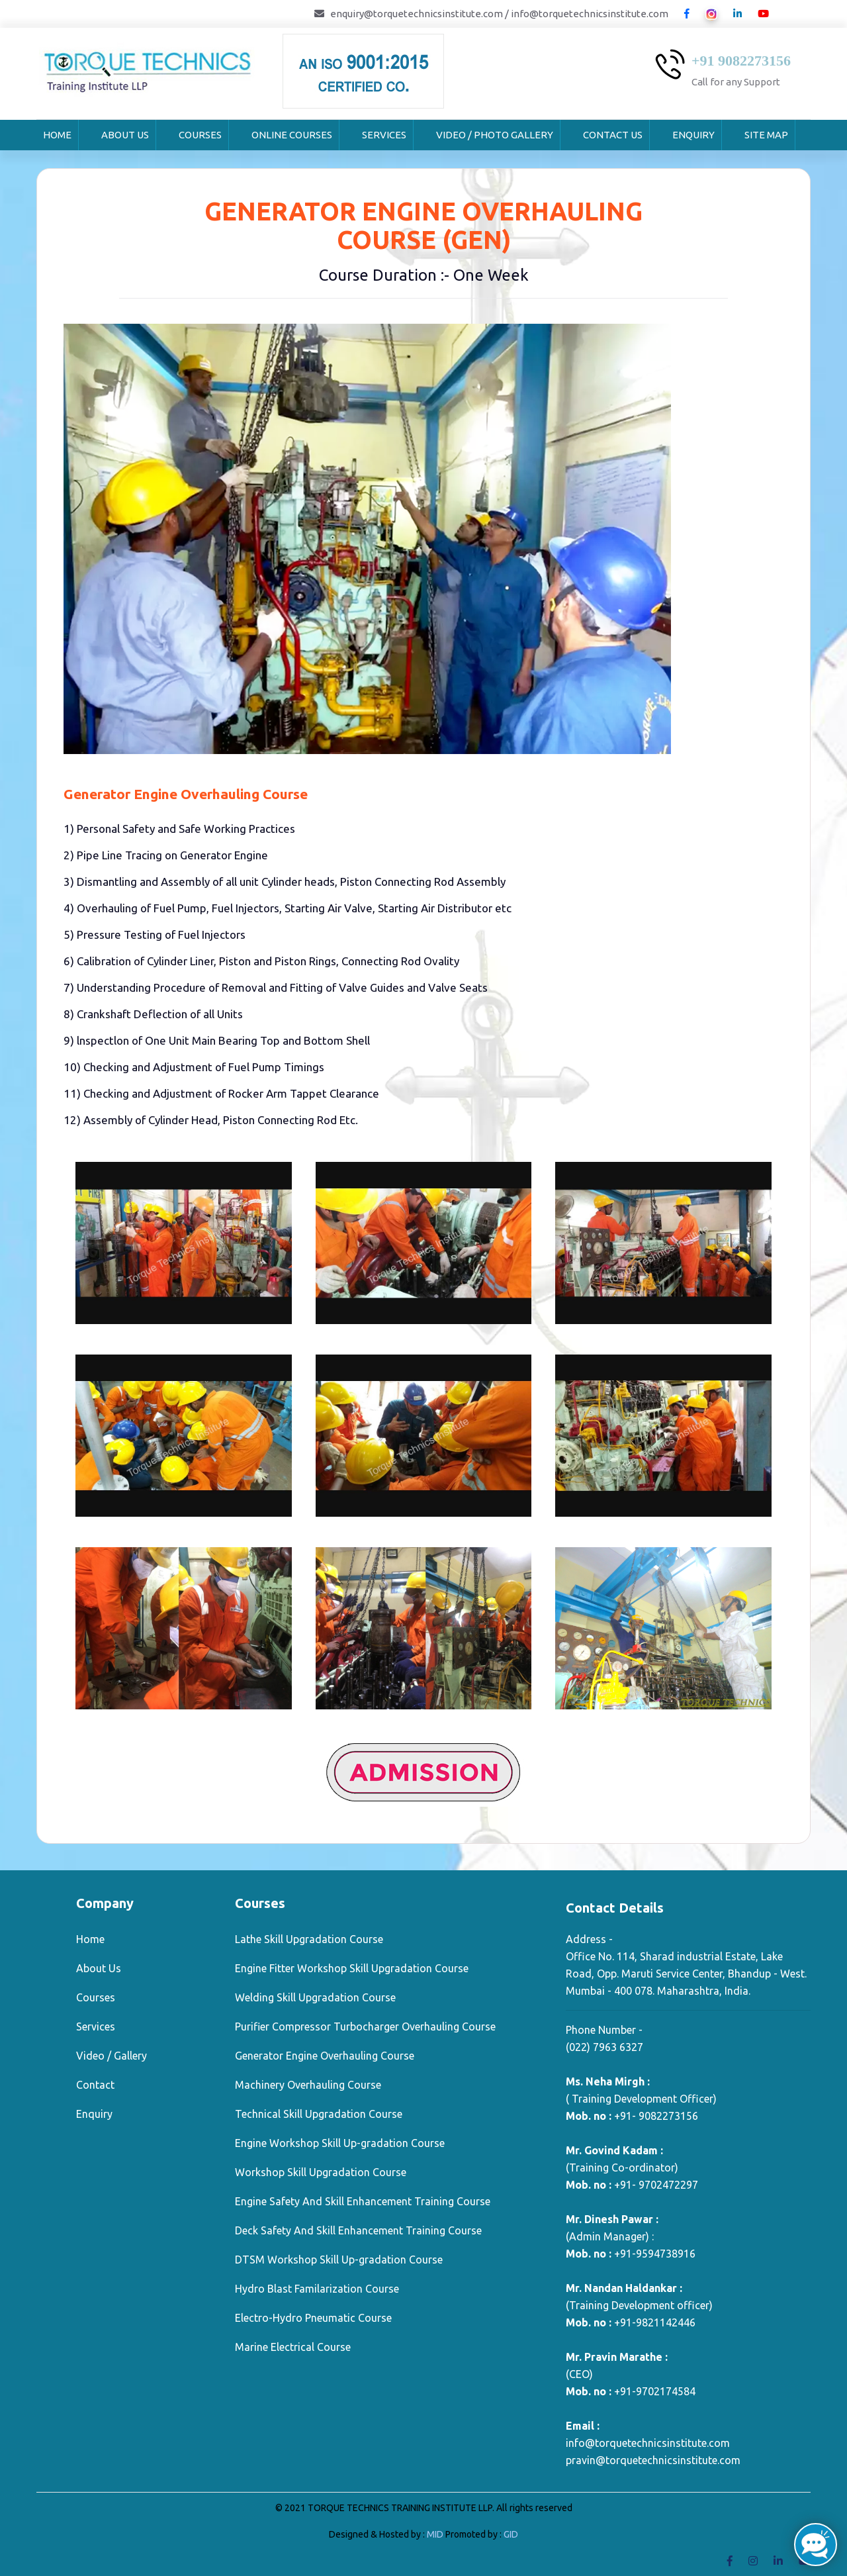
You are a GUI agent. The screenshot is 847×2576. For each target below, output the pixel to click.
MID (436, 2534)
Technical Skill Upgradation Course (318, 2114)
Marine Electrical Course (293, 2347)
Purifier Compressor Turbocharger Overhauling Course (365, 2026)
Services (384, 134)
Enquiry (693, 134)
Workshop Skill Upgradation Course (320, 2172)
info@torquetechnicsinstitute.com (648, 2443)
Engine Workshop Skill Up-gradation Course (340, 2143)
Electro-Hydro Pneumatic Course (313, 2318)
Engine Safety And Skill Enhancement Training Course (362, 2201)
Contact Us (613, 134)
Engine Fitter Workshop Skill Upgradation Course (351, 1968)
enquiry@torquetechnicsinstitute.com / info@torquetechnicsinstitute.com (499, 13)
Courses (200, 134)
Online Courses (291, 134)
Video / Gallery (111, 2056)
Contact (95, 2085)
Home (57, 134)
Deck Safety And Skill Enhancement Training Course (358, 2230)
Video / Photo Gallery (494, 134)
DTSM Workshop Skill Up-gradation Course (339, 2260)
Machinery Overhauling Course (308, 2085)
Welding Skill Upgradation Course (315, 1997)
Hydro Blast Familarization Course (317, 2289)
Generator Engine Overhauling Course (324, 2056)
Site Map (766, 134)
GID (510, 2534)
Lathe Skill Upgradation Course (309, 1939)
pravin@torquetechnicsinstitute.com (653, 2460)
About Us (125, 134)
